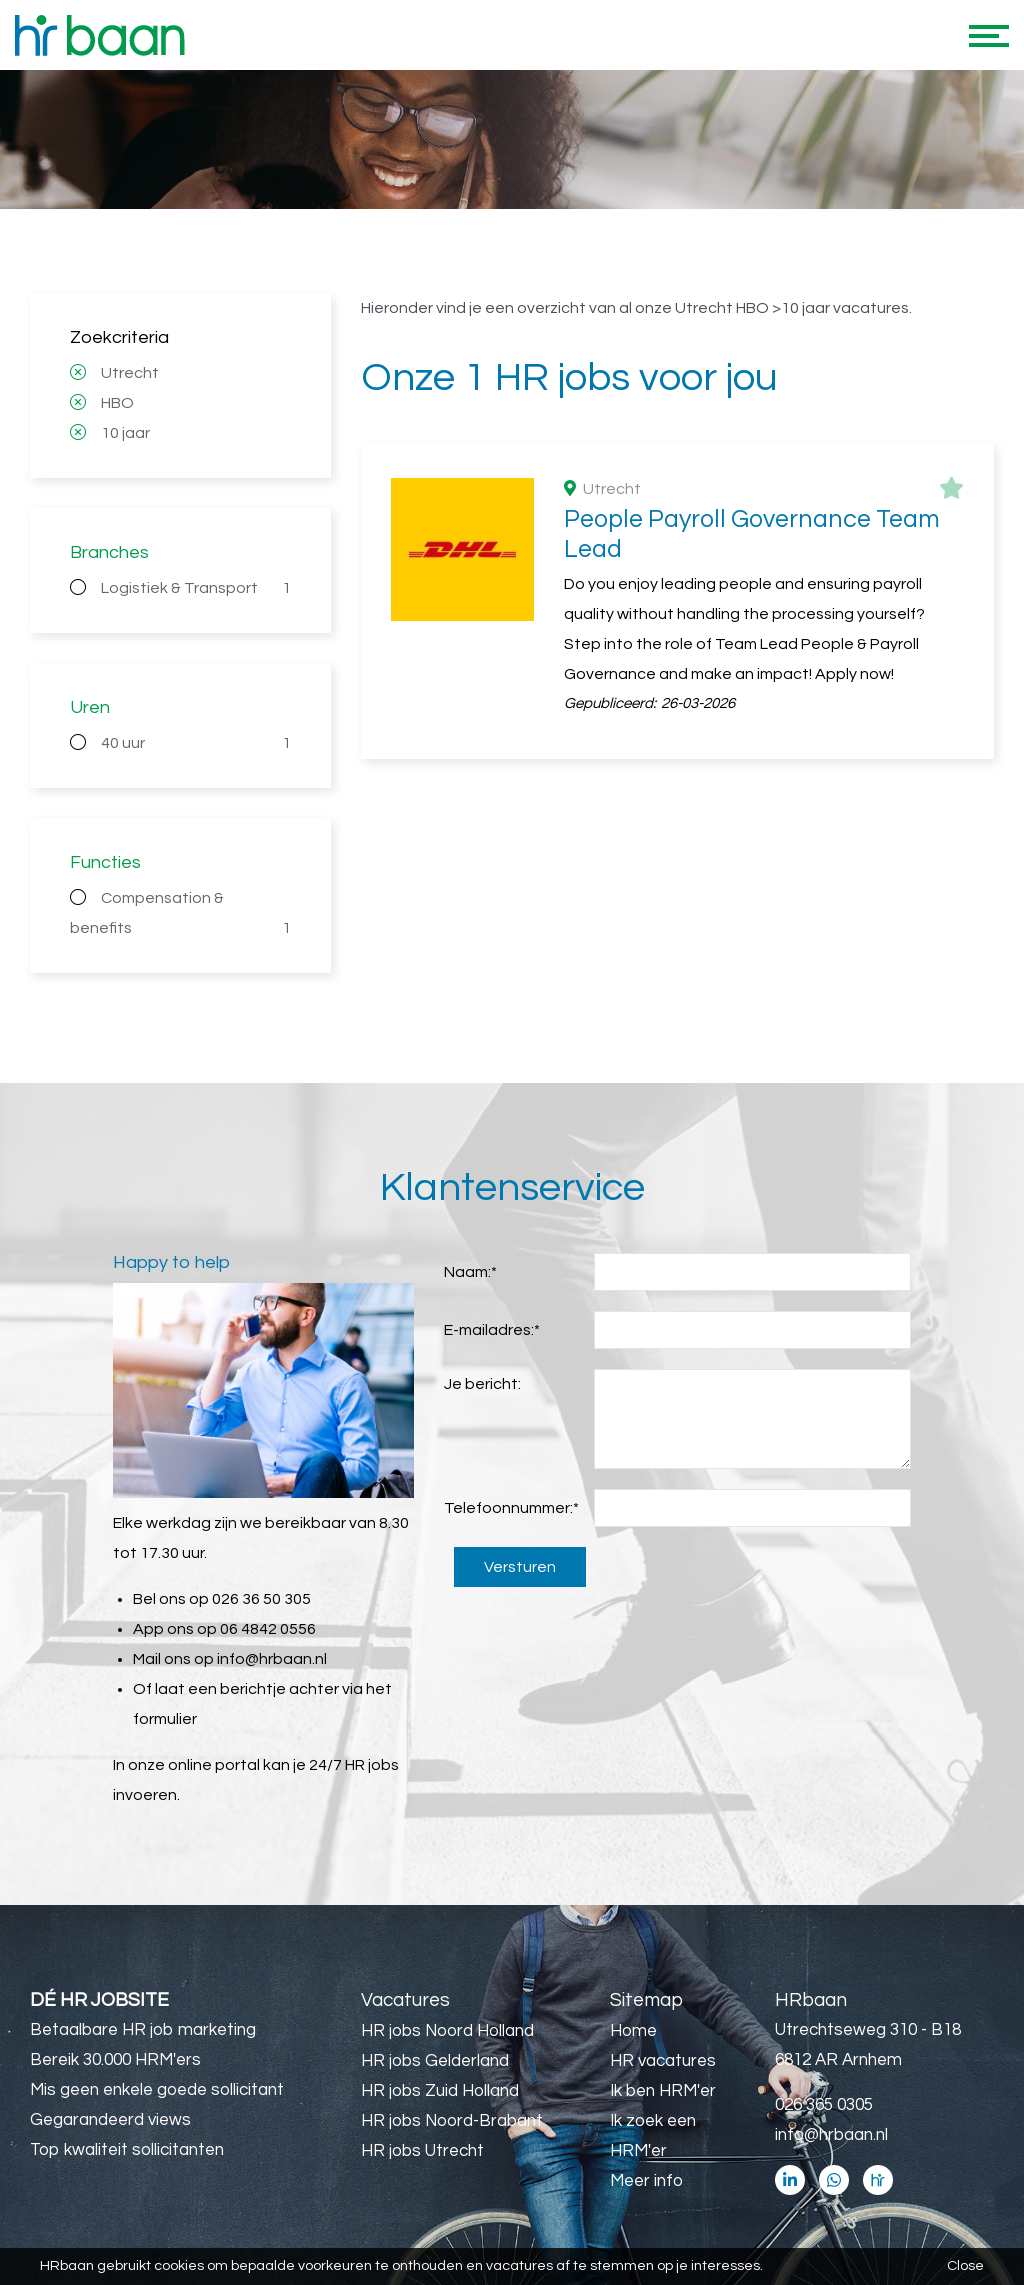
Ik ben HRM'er (663, 2091)
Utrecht (130, 373)
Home (633, 2031)
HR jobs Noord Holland (447, 2031)
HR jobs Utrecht (422, 2151)
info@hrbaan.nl (272, 1659)
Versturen (520, 1567)
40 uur (196, 743)
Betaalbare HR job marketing (143, 2030)
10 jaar (125, 433)
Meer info (646, 2181)
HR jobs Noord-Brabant (452, 2121)
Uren (90, 707)
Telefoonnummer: (511, 1508)
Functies (105, 862)
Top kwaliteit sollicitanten (127, 2150)
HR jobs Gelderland (435, 2061)
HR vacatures (663, 2061)
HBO (117, 403)
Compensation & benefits (180, 916)
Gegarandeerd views (110, 2120)
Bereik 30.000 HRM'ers (115, 2060)
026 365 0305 (824, 2105)
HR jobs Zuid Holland (440, 2091)
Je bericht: (482, 1384)
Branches (109, 552)
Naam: (470, 1272)
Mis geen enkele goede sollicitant (157, 2090)
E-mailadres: (492, 1330)
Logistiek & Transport (196, 588)
